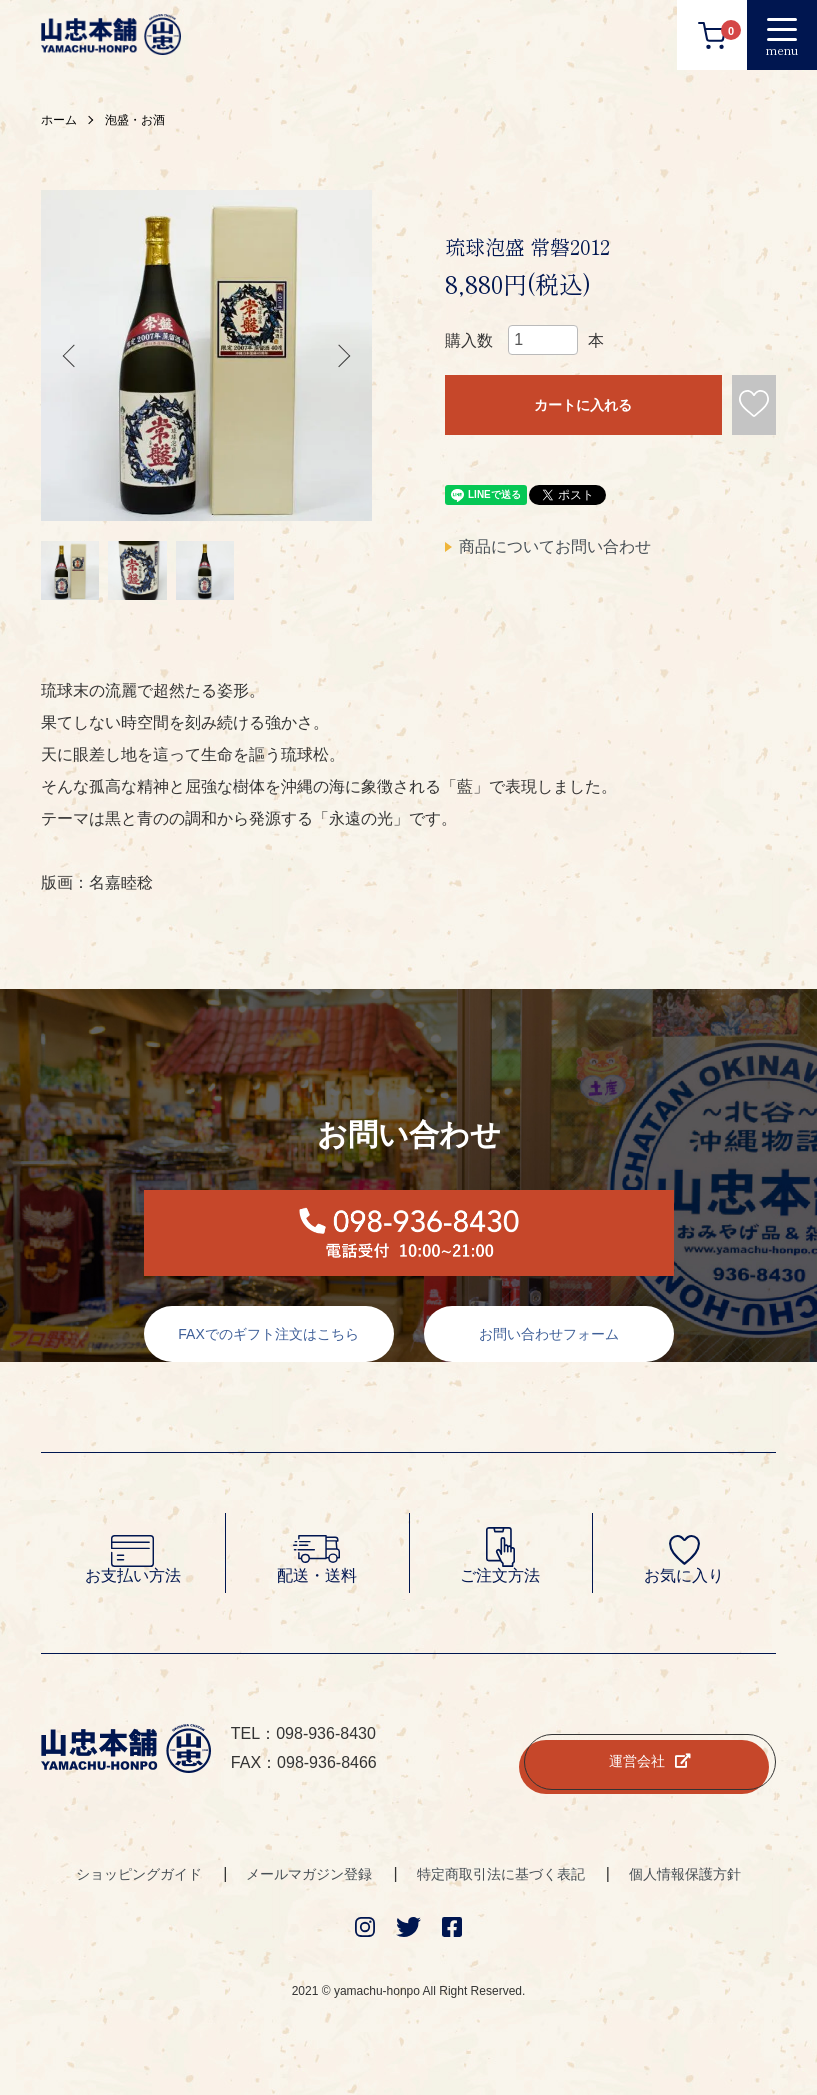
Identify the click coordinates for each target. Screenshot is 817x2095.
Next (342, 356)
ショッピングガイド (139, 1877)
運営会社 (650, 1765)
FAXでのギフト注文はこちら (268, 1338)
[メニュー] (782, 35)
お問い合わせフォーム (549, 1338)
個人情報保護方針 (685, 1877)
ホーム (59, 120)
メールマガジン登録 (309, 1877)
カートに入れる (583, 405)
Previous (71, 356)
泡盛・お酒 (135, 120)
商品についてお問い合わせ (555, 546)
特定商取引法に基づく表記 (501, 1877)
